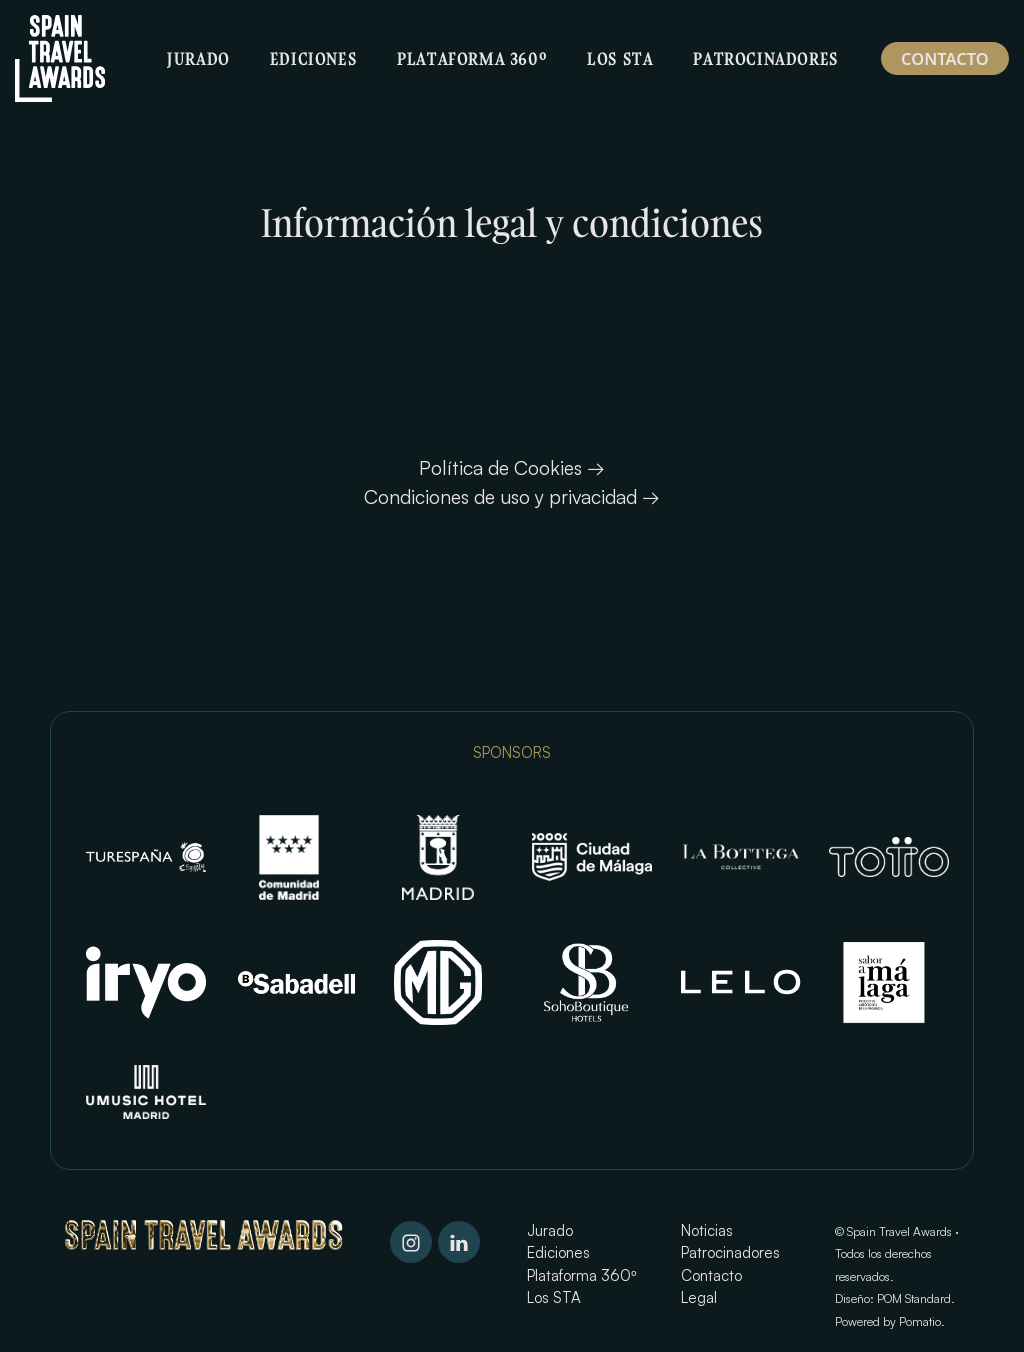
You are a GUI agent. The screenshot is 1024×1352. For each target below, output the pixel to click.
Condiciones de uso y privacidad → (512, 496)
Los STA (554, 1297)
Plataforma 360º (582, 1275)
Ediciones (558, 1252)
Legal (699, 1297)
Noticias (707, 1230)
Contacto (711, 1275)
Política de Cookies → (512, 467)
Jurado (550, 1230)
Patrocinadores (730, 1252)
